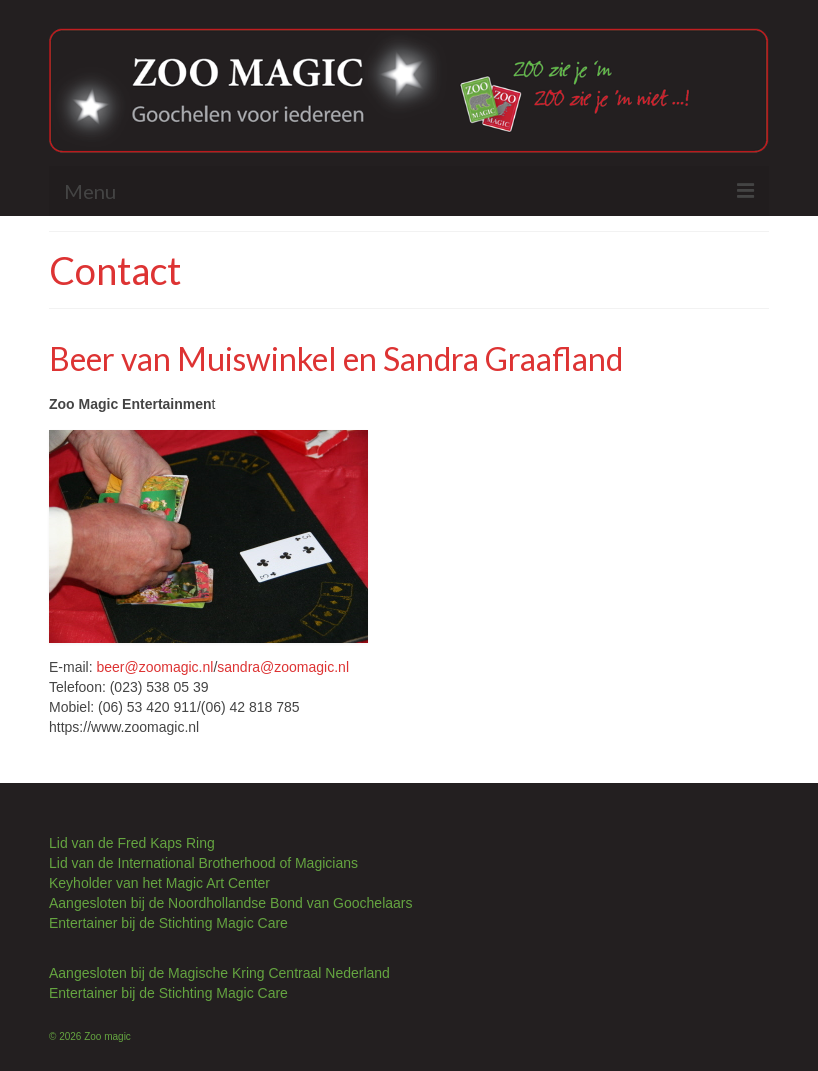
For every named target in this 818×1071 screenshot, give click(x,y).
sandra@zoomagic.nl (283, 667)
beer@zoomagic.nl (154, 667)
